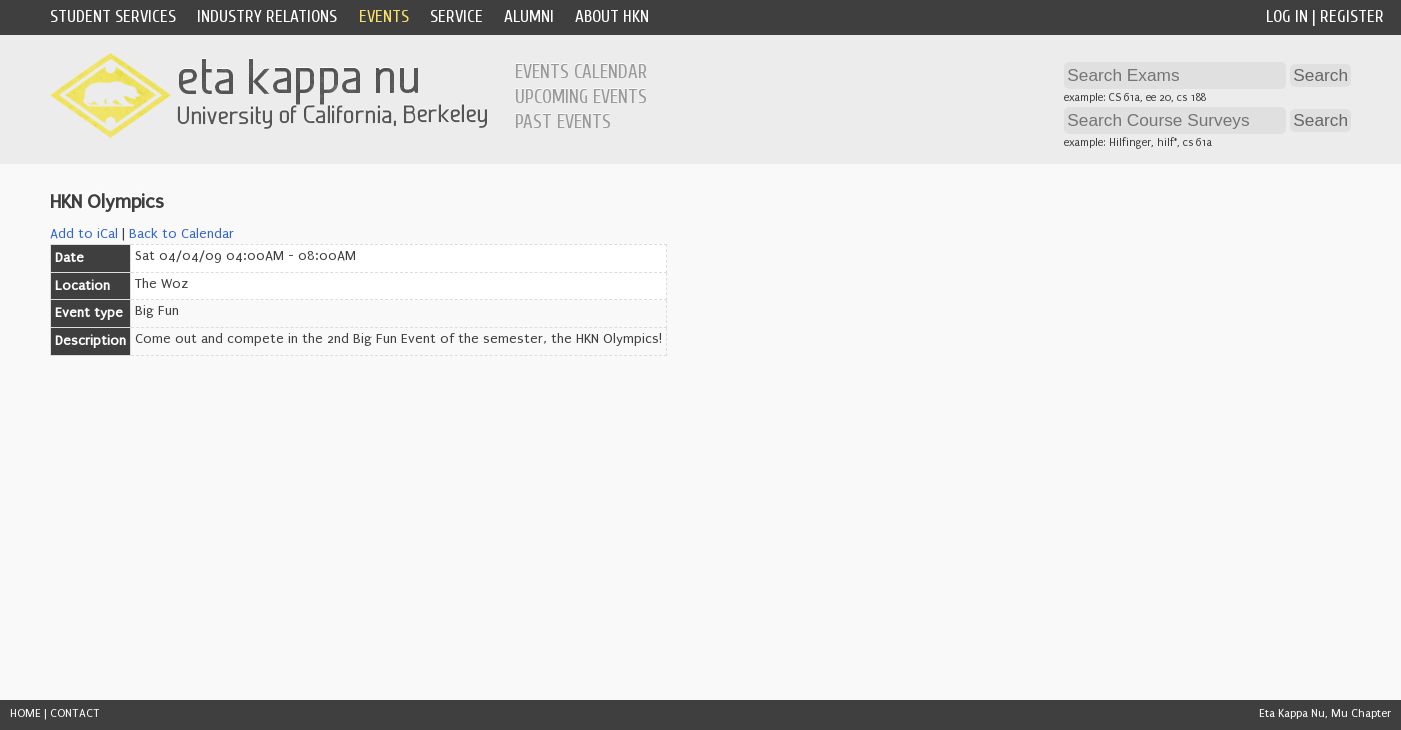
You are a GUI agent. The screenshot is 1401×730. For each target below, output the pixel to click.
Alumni (529, 16)
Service (456, 16)
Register (1352, 16)
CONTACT (75, 713)
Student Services (113, 16)
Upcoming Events (581, 97)
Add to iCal (84, 234)
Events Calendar (581, 72)
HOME (25, 713)
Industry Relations (267, 16)
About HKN (612, 16)
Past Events (563, 122)
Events (384, 16)
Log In (1287, 16)
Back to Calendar (181, 234)
